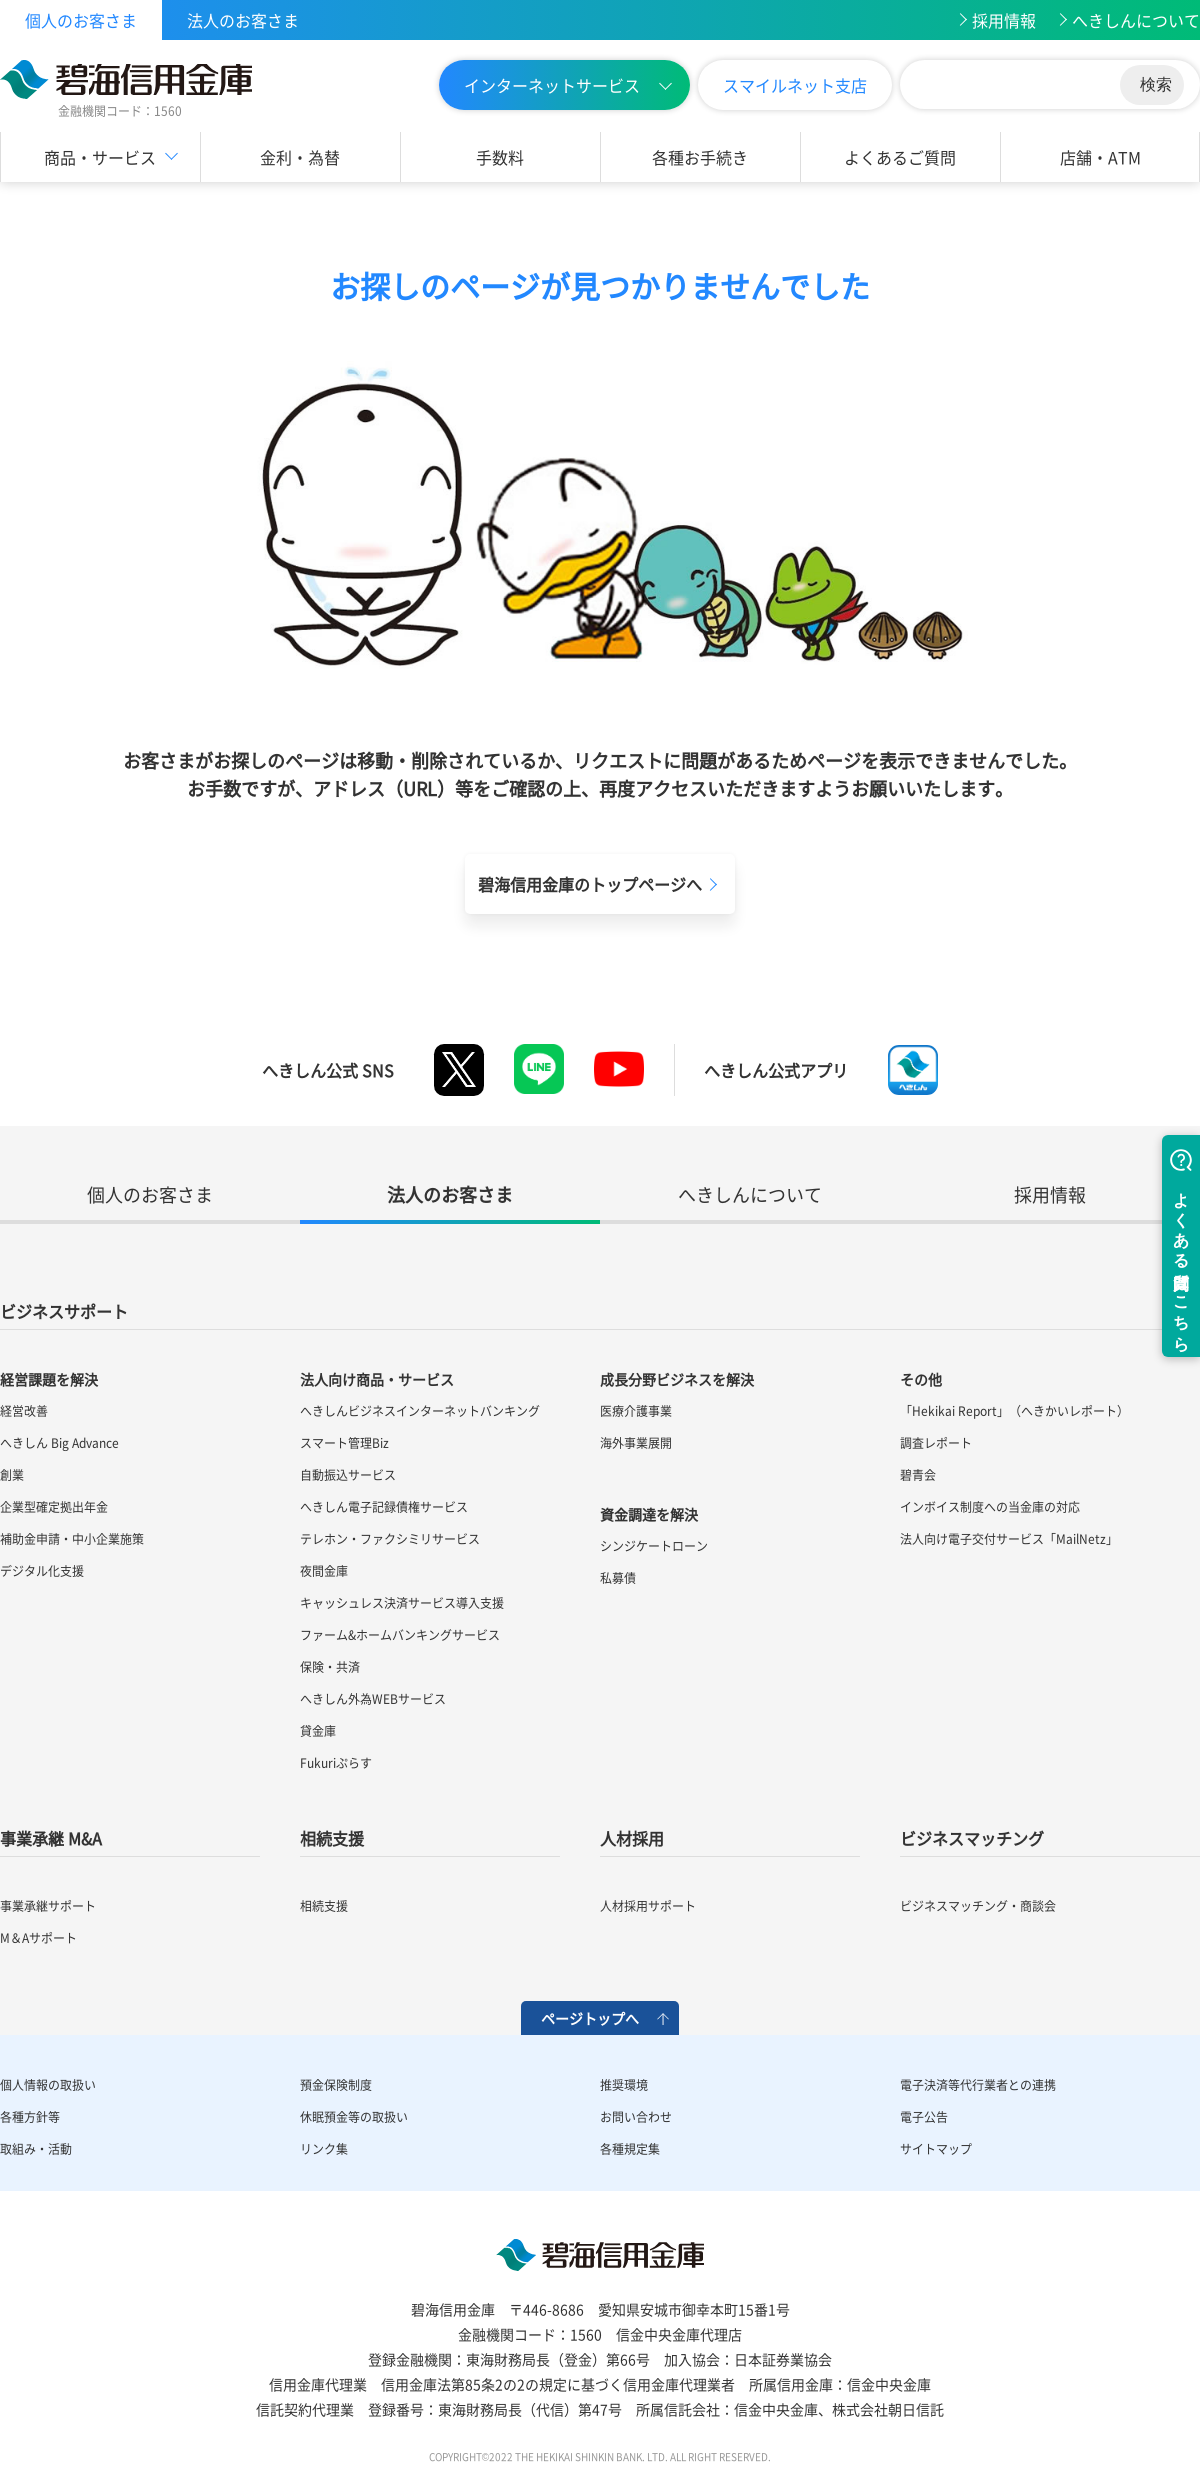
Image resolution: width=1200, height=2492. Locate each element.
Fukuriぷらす (336, 1763)
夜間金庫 (324, 1571)
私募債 (618, 1578)
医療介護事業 (636, 1411)
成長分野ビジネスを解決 (677, 1379)
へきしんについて (1136, 20)
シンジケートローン (654, 1546)
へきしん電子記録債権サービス (384, 1507)
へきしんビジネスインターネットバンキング (420, 1411)
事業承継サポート (48, 1906)
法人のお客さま (243, 20)
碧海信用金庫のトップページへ (590, 884)
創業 (12, 1475)
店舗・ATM (1100, 157)
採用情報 (1004, 20)
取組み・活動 (36, 2149)
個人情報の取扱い (48, 2085)
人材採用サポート (648, 1906)
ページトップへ (590, 2018)
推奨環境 (624, 2085)
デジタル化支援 (42, 1571)
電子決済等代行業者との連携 (978, 2085)
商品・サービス (100, 157)
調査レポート (936, 1443)
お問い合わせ (636, 2117)
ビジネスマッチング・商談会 (978, 1906)
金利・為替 (300, 157)
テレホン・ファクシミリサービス (390, 1539)
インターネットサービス (552, 85)
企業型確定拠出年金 (54, 1507)
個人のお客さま (81, 20)
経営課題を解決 (49, 1379)
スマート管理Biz (344, 1443)
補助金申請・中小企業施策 (72, 1539)
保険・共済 (330, 1667)
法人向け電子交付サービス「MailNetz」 (1009, 1539)
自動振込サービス (348, 1475)
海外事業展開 (636, 1443)
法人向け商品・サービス (377, 1379)
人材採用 (632, 1838)
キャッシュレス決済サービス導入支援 (402, 1603)
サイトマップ (936, 2149)
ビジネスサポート (64, 1311)
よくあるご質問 (900, 157)
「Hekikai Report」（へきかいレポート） (1014, 1411)
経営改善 (24, 1411)
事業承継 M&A (51, 1838)
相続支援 (332, 1838)
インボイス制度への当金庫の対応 (990, 1507)
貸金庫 (318, 1731)
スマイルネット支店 (795, 85)
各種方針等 (30, 2117)
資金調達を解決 (649, 1514)
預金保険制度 (336, 2085)
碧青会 (918, 1475)
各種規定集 (630, 2149)
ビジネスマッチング (972, 1838)
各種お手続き (700, 157)
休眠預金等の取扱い (354, 2117)
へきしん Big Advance (59, 1443)
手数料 (500, 157)
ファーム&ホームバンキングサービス (400, 1635)
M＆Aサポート (38, 1938)
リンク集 (324, 2149)
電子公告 (924, 2117)
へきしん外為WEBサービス (373, 1699)
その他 (921, 1379)
